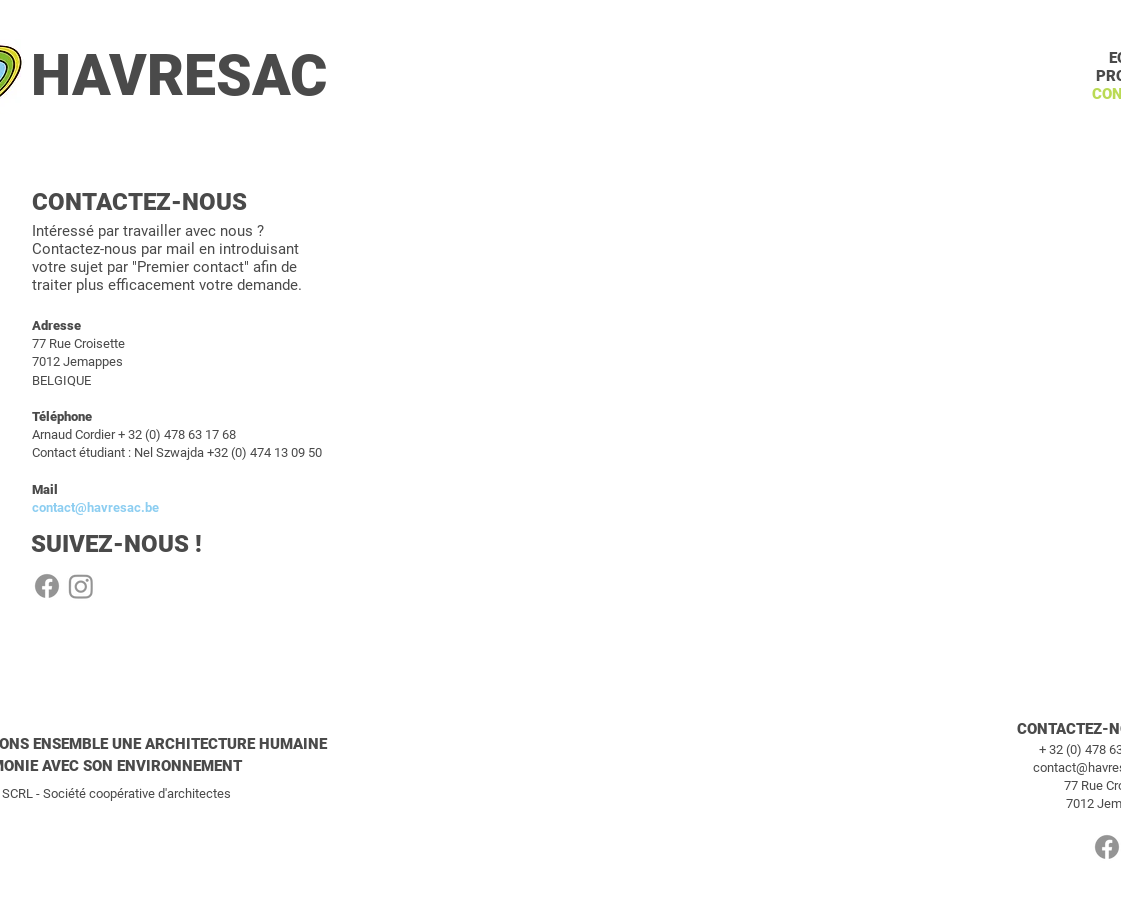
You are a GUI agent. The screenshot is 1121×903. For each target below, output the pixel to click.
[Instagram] (81, 586)
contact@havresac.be (95, 507)
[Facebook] (47, 586)
